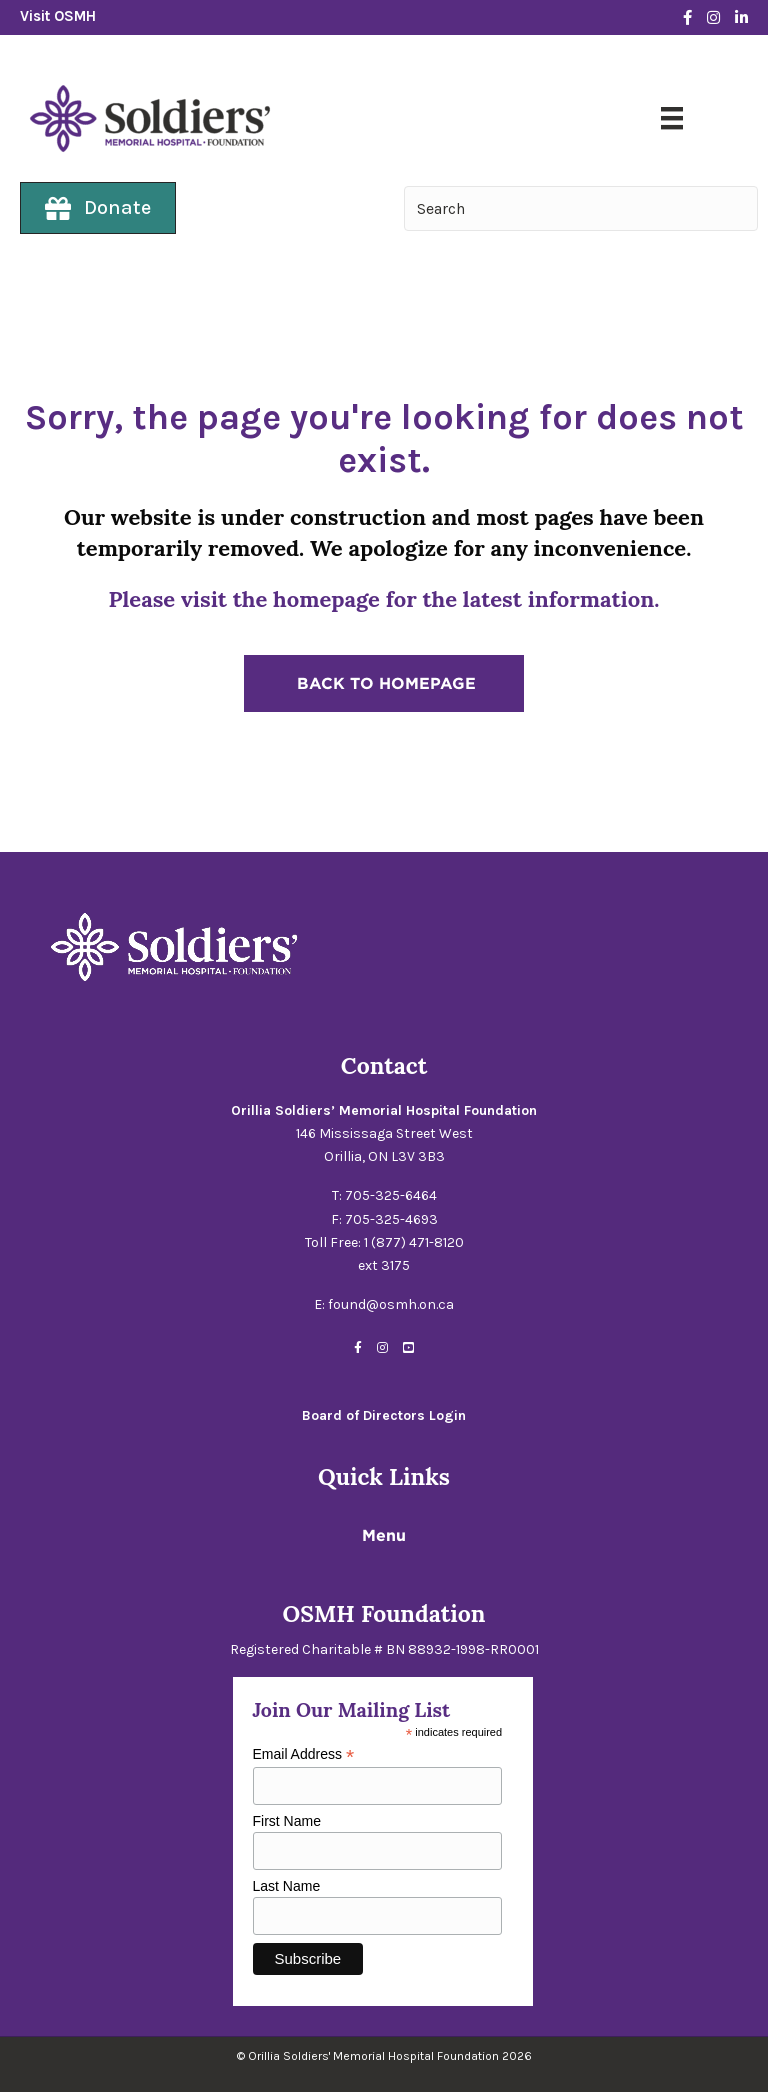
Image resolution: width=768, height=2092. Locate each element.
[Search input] (581, 208)
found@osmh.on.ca (391, 1304)
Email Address (304, 1754)
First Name (287, 1821)
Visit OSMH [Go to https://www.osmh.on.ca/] (58, 16)
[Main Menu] (672, 118)
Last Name (287, 1886)
